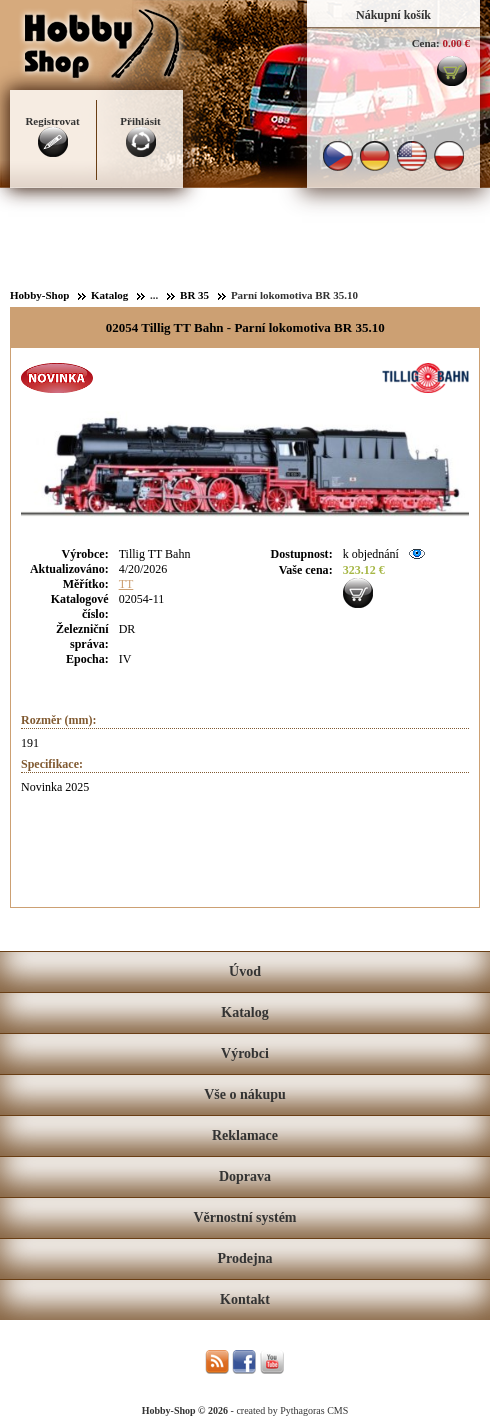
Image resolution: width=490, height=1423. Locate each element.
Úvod (245, 971)
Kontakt (245, 1299)
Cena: (426, 43)
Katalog (244, 1012)
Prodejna (245, 1258)
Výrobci (245, 1053)
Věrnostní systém (244, 1217)
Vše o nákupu (245, 1094)
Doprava (245, 1176)
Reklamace (245, 1135)
